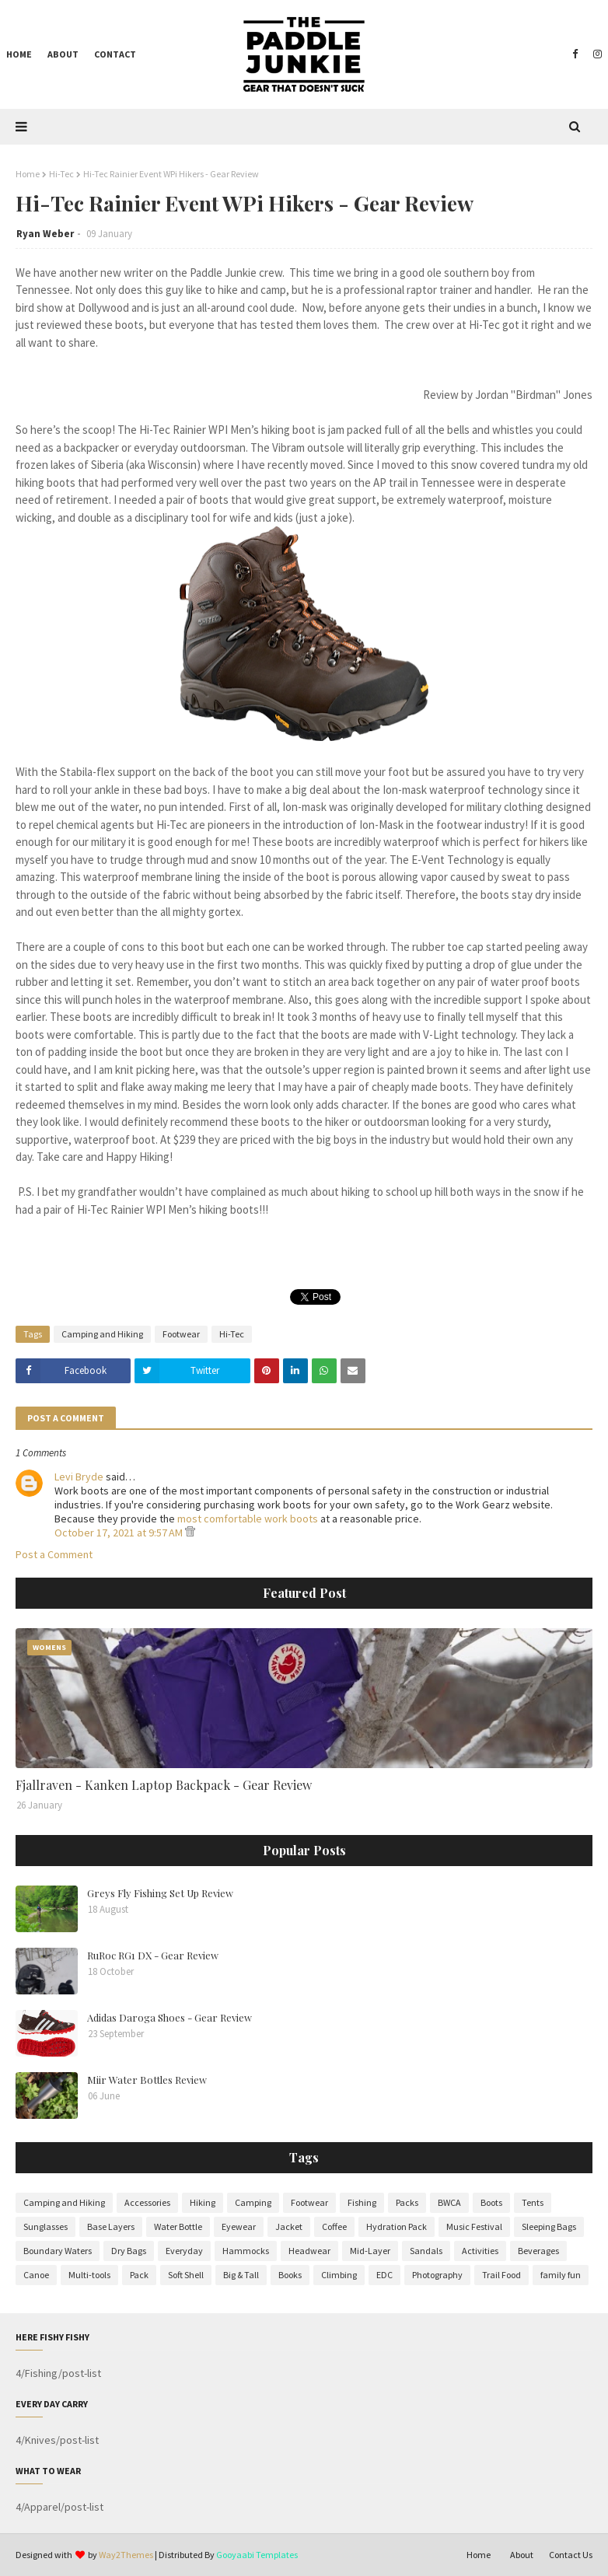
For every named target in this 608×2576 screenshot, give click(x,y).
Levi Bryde (78, 1477)
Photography (437, 2275)
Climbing (339, 2275)
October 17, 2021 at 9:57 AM (119, 1533)
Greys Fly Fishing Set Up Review (160, 1893)
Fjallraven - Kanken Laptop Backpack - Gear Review (164, 1785)
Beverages (538, 2250)
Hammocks (245, 2250)
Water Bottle (178, 2226)
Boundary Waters (57, 2250)
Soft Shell (186, 2275)
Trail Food (501, 2275)
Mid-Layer (370, 2250)
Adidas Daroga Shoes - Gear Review (169, 2017)
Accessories (147, 2202)
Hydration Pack (396, 2226)
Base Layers (111, 2226)
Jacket (288, 2226)
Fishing (362, 2202)
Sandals (426, 2250)
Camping (253, 2202)
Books (290, 2275)
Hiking (202, 2202)
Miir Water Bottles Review (147, 2079)
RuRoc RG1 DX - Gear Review (152, 1955)
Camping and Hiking (102, 1334)
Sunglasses (45, 2226)
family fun (560, 2275)
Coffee (334, 2226)
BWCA (449, 2202)
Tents (532, 2202)
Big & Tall (241, 2275)
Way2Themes (126, 2554)
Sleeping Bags (549, 2226)
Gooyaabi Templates (257, 2554)
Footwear (181, 1334)
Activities (480, 2250)
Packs (407, 2202)
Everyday (184, 2250)
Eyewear (239, 2226)
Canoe (36, 2275)
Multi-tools (89, 2275)
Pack (139, 2275)
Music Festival (474, 2226)
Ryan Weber (45, 233)
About (521, 2554)
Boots (491, 2202)
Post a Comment (54, 1554)
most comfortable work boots (247, 1519)
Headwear (309, 2250)
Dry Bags (128, 2250)
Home (28, 174)
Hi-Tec (61, 174)
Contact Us (570, 2554)
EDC (384, 2275)
